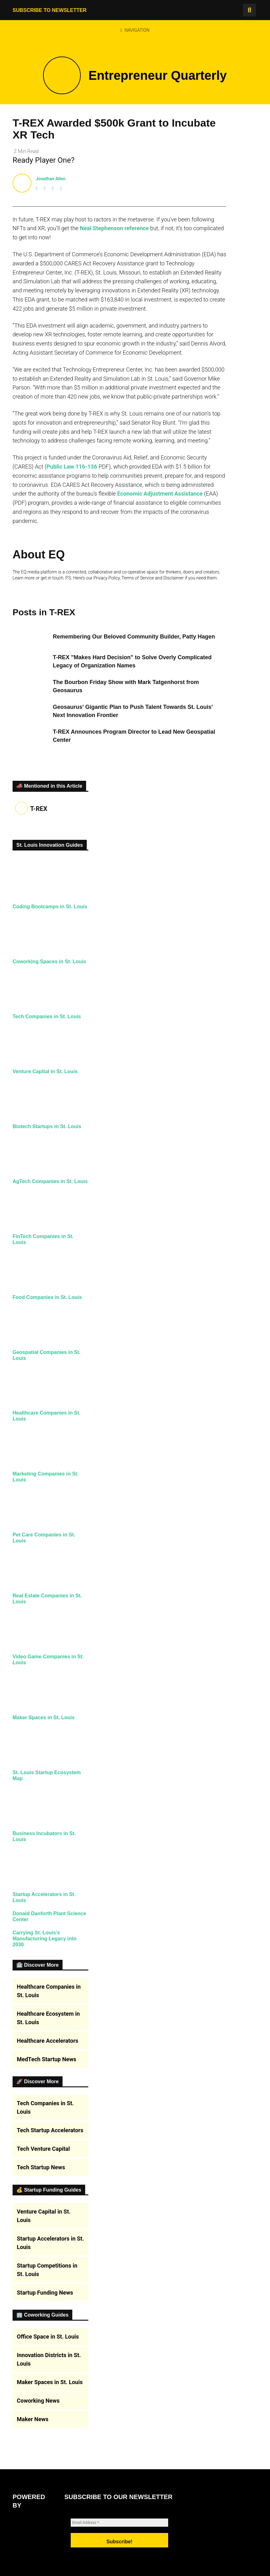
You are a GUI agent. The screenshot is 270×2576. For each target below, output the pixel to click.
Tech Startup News (41, 2473)
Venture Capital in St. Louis (49, 1126)
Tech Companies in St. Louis (51, 1064)
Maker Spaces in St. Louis (48, 1931)
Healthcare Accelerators (47, 2347)
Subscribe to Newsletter (49, 10)
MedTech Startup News (46, 2365)
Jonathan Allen (50, 178)
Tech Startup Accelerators (50, 2436)
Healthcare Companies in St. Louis (49, 2297)
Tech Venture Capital (43, 2455)
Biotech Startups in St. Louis (51, 1189)
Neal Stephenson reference (114, 228)
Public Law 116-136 (72, 466)
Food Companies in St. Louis (51, 1406)
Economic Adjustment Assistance (160, 493)
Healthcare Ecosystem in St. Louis (48, 2324)
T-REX (38, 808)
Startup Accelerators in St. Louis (50, 2549)
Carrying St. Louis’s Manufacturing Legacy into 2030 (49, 2237)
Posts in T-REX (44, 612)
